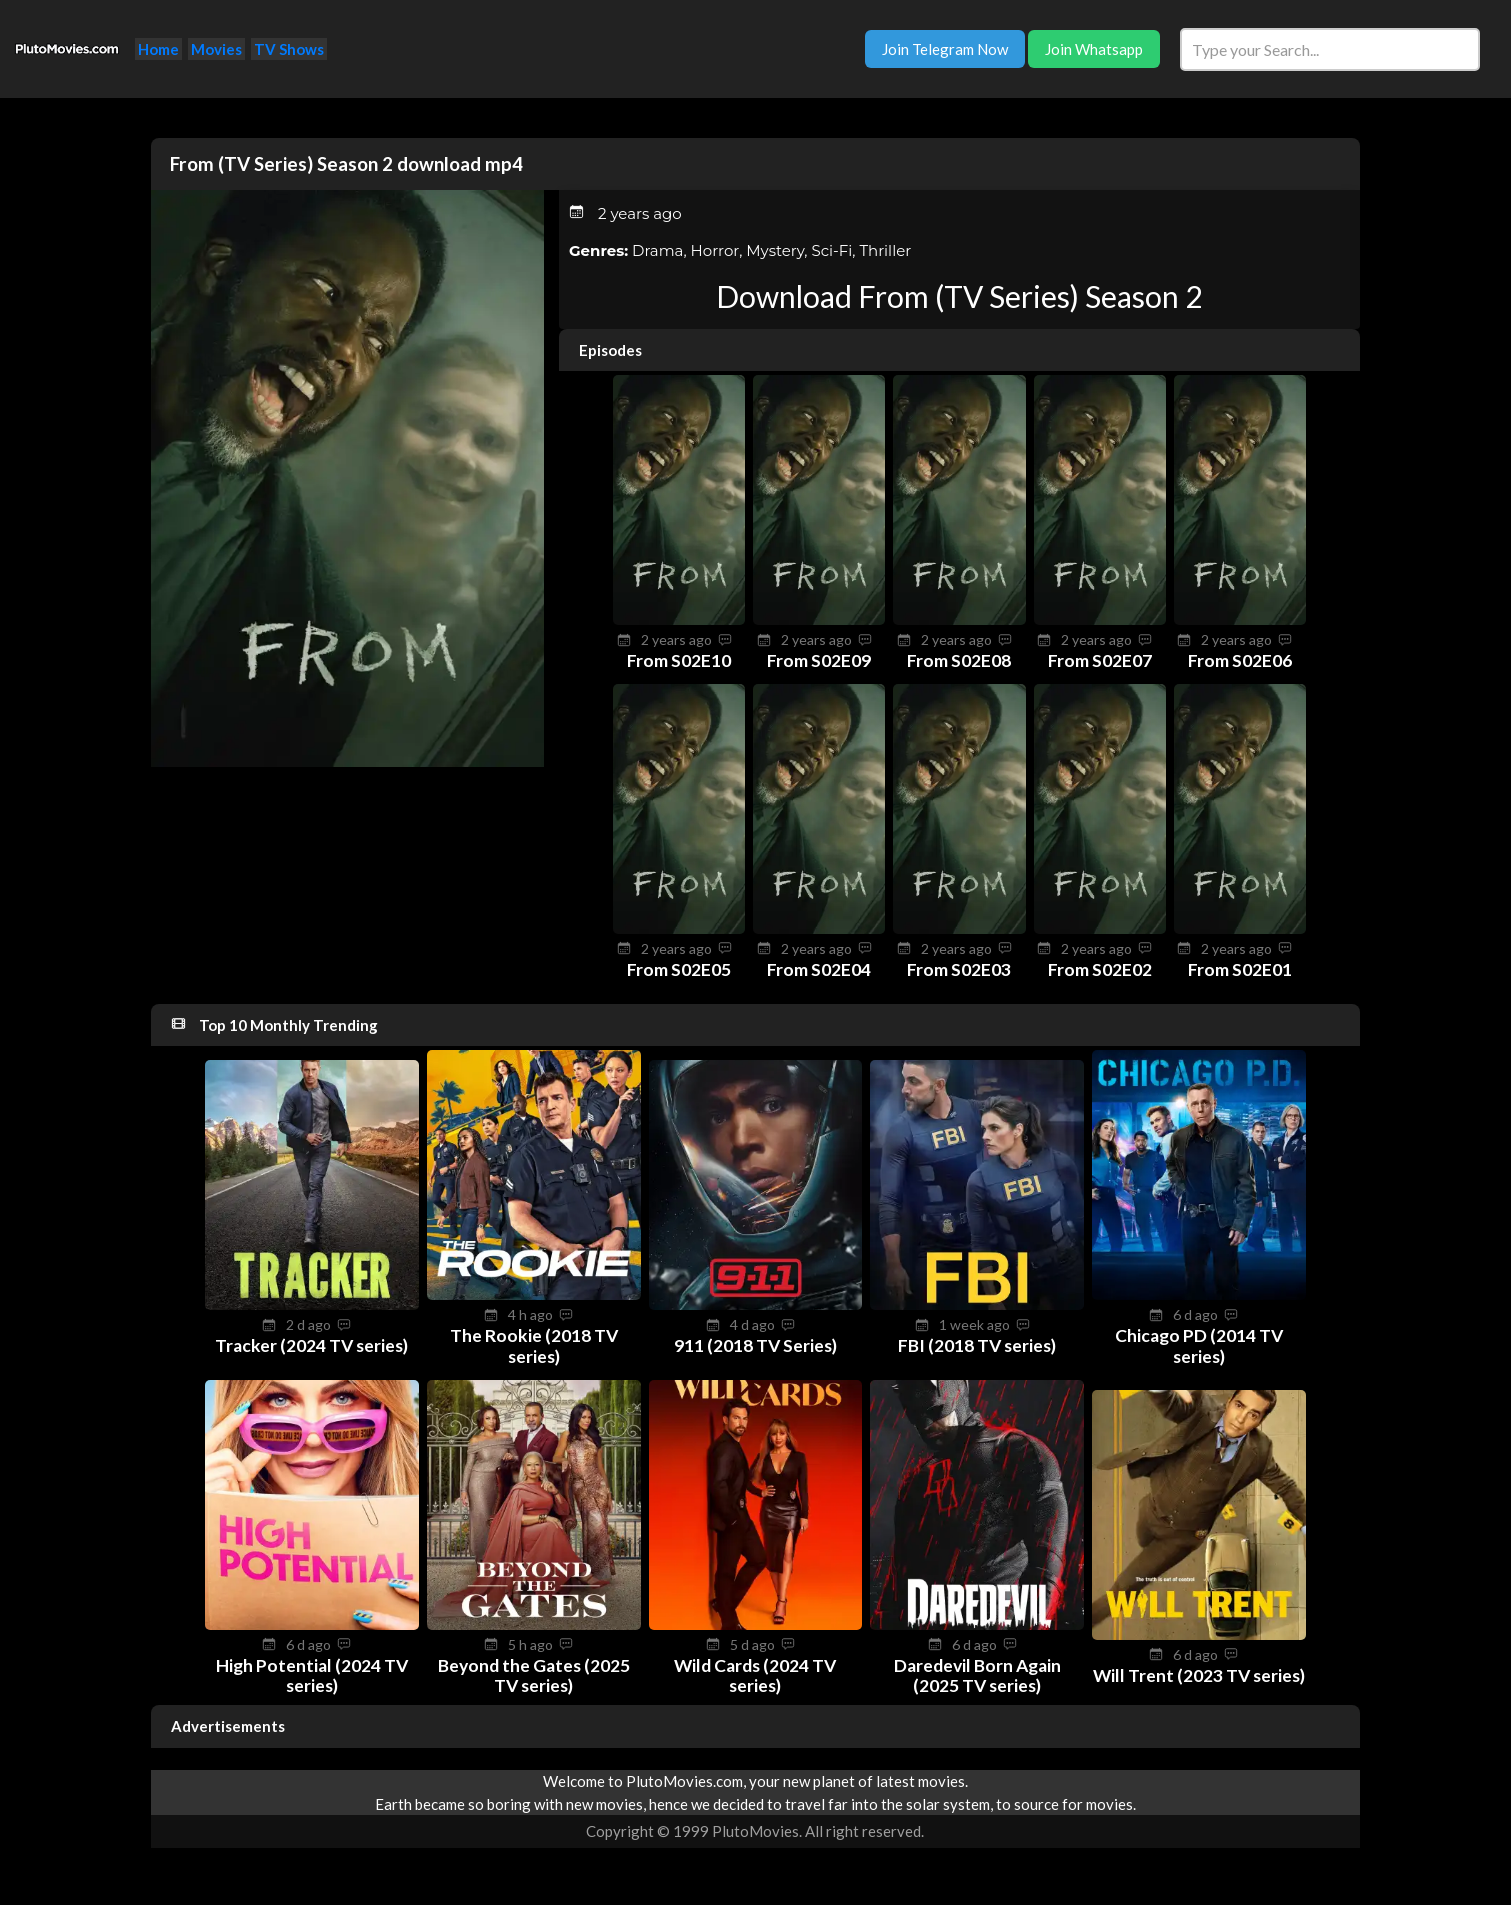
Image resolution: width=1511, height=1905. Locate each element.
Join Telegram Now (945, 49)
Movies (216, 49)
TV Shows (289, 49)
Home (158, 49)
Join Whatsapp (1094, 49)
